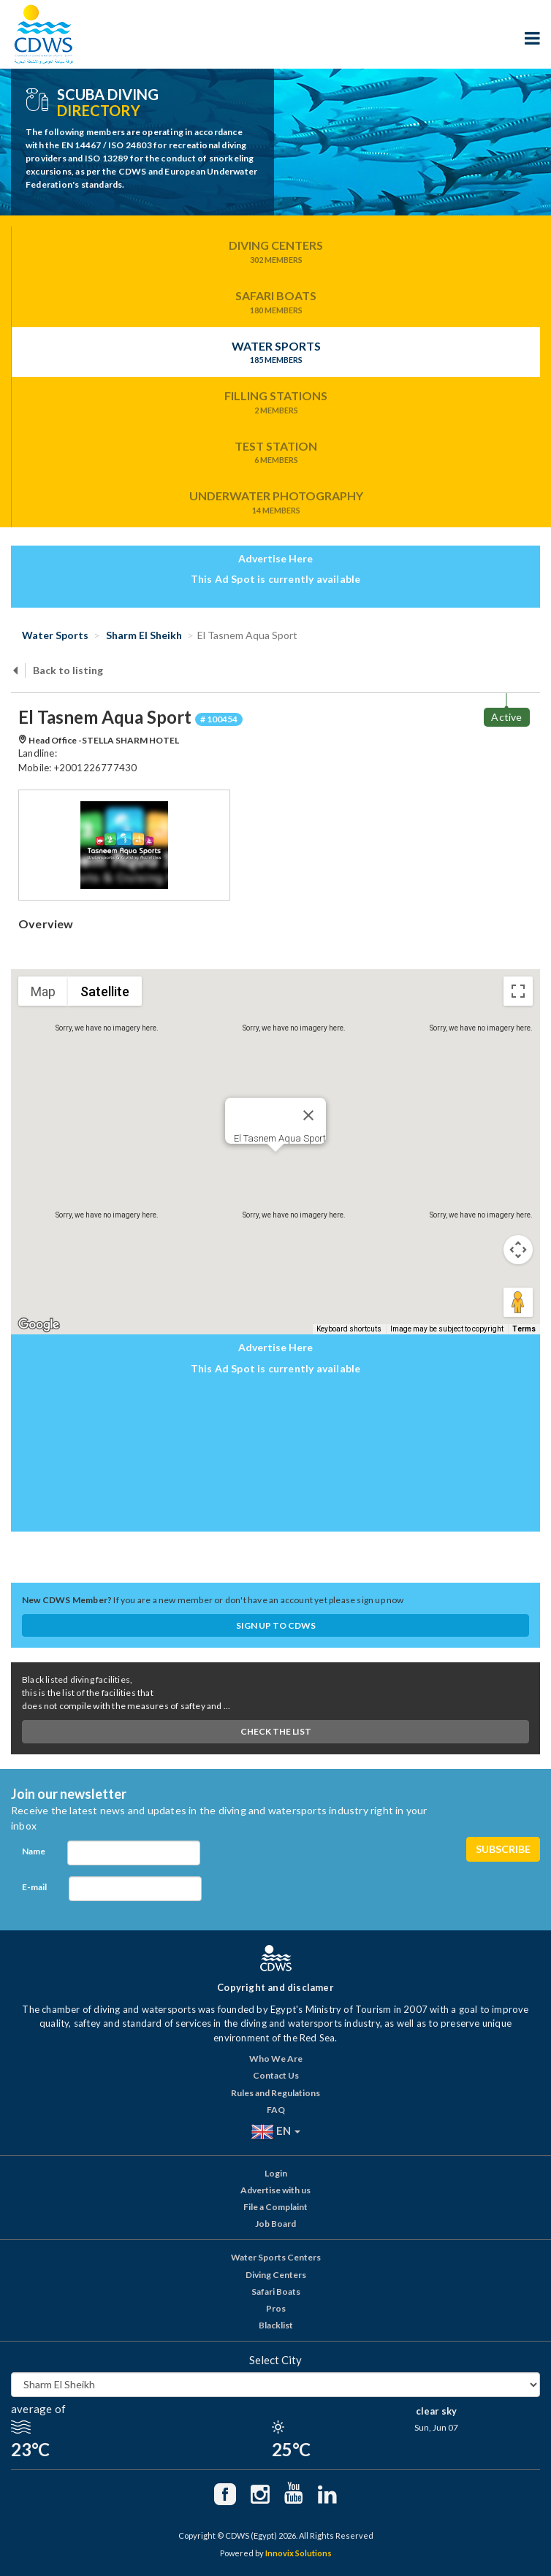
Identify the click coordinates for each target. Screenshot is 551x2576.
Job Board (275, 2223)
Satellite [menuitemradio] (104, 991)
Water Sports (276, 353)
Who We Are (276, 2058)
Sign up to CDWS (276, 1625)
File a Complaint (275, 2206)
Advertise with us (275, 2190)
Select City (275, 2359)
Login (276, 2173)
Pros (276, 2308)
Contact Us (276, 2075)
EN (275, 2132)
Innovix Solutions (298, 2553)
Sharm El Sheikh (143, 635)
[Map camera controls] (518, 1249)
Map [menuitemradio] (43, 991)
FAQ (276, 2109)
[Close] (308, 1115)
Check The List (275, 1731)
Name (33, 1851)
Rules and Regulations (275, 2092)
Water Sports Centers (276, 2257)
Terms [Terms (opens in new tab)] (524, 1329)
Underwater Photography (276, 502)
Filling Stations (276, 402)
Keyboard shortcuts (348, 1329)
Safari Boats (276, 302)
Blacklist (276, 2325)
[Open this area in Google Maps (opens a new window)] (39, 1324)
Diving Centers (276, 252)
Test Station (276, 453)
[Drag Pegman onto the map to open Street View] (518, 1302)
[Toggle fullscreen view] (518, 991)
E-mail (34, 1886)
